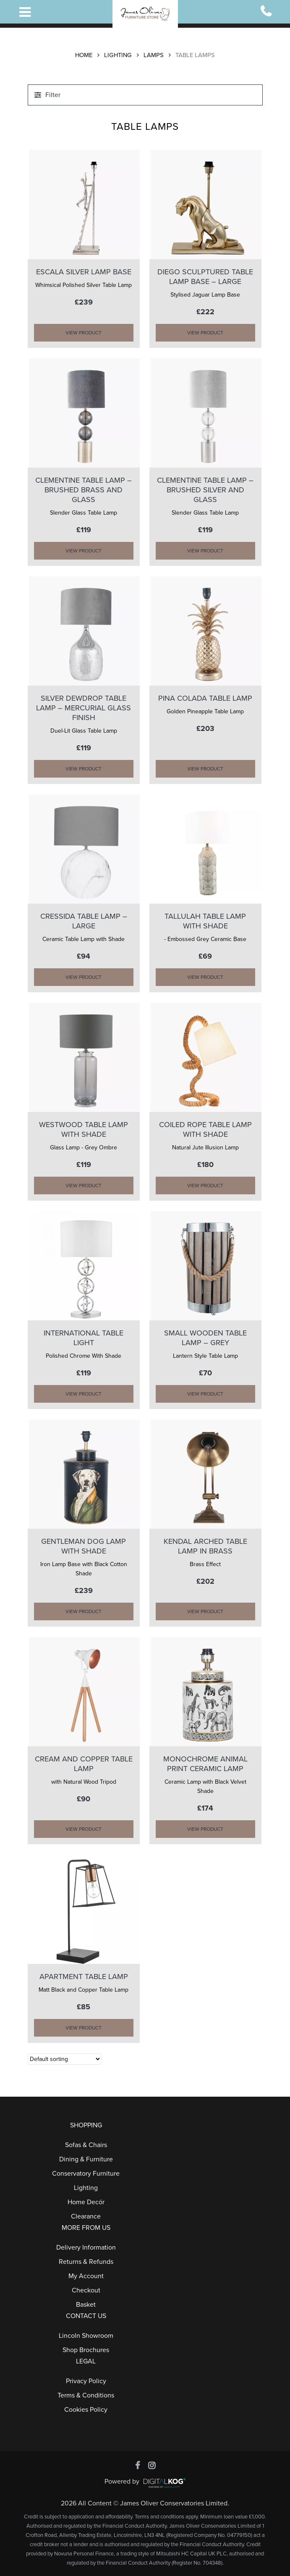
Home (83, 55)
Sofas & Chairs (86, 2145)
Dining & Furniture (86, 2159)
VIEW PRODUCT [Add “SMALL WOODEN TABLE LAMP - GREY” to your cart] (205, 1394)
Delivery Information (86, 2247)
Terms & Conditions (85, 2395)
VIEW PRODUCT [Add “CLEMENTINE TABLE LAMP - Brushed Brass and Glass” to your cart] (83, 551)
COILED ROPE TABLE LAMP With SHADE (205, 1129)
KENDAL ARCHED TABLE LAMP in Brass (205, 1546)
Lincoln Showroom (86, 2336)
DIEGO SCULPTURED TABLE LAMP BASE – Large (205, 276)
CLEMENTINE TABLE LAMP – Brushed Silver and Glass (205, 490)
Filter (52, 95)
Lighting (118, 55)
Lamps (154, 55)
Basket (86, 2304)
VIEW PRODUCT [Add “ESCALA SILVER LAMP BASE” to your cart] (83, 333)
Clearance (86, 2216)
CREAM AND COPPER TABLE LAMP (84, 1763)
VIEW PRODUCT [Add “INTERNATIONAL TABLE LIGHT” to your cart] (83, 1394)
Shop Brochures (86, 2350)
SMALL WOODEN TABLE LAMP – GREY (205, 1337)
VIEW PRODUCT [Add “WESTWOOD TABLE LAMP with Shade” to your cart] (83, 1185)
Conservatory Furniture (86, 2173)
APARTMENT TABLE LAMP (83, 1976)
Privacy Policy (86, 2381)
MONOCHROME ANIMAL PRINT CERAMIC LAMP (205, 1763)
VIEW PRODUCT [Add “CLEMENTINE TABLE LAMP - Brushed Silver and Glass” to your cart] (205, 551)
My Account (86, 2276)
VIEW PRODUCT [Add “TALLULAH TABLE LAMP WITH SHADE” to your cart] (205, 977)
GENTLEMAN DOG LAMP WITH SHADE (83, 1546)
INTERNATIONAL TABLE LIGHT (83, 1337)
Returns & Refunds (86, 2262)
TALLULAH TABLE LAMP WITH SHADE (205, 921)
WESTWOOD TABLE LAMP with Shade (83, 1129)
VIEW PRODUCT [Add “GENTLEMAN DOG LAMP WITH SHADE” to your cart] (83, 1611)
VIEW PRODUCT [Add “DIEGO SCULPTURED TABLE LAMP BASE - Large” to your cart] (205, 333)
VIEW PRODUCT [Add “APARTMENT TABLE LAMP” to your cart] (83, 2028)
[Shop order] (65, 2059)
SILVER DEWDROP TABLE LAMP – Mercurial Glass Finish (83, 708)
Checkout (86, 2290)
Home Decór (86, 2202)
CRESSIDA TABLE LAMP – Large (83, 921)
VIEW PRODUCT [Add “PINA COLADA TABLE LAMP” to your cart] (205, 769)
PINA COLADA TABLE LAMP (205, 698)
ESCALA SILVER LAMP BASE (83, 271)
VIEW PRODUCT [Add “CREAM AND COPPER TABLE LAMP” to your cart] (83, 1829)
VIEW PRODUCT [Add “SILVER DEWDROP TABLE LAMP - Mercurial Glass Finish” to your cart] (83, 769)
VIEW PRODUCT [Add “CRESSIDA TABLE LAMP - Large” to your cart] (83, 977)
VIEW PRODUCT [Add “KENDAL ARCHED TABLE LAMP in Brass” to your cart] (205, 1611)
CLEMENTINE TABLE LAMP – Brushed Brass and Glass (83, 490)
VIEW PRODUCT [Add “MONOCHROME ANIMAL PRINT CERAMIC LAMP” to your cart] (205, 1829)
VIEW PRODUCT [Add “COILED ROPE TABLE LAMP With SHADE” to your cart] (205, 1185)
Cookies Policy (85, 2409)
